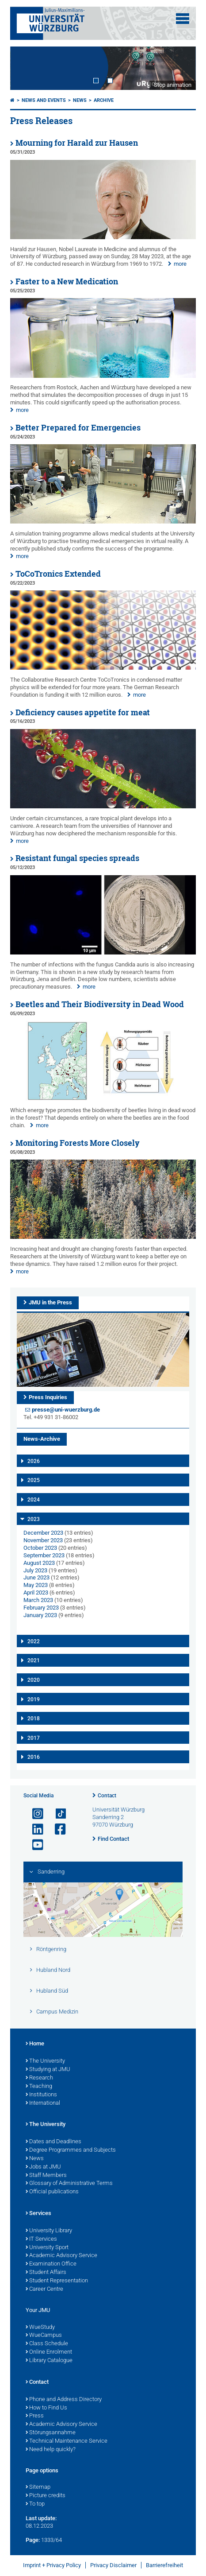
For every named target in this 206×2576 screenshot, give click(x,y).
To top (35, 2504)
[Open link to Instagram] (34, 1814)
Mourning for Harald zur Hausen (76, 143)
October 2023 (40, 1547)
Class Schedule (47, 2344)
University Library (49, 2231)
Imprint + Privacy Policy (52, 2565)
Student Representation (57, 2281)
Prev (26, 68)
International (43, 2103)
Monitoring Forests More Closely (77, 1143)
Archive (104, 100)
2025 (33, 1480)
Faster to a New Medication (66, 281)
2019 (33, 1699)
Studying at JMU (48, 2070)
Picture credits (45, 2496)
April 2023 (35, 1592)
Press (35, 2416)
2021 (33, 1660)
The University (45, 2061)
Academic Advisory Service (61, 2256)
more (180, 263)
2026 (33, 1461)
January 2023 (40, 1615)
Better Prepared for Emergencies (78, 428)
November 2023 (43, 1540)
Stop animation (172, 84)
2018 (33, 1718)
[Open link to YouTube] (34, 1845)
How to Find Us (46, 2408)
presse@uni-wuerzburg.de (66, 1409)
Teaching (39, 2087)
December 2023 (43, 1532)
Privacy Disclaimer (113, 2565)
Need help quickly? (51, 2450)
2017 (33, 1738)
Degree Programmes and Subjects (71, 2150)
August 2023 (39, 1563)
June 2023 (36, 1577)
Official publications (52, 2192)
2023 (33, 1519)
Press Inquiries (48, 1397)
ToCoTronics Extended (58, 574)
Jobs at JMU (43, 2167)
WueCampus (44, 2335)
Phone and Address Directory (64, 2400)
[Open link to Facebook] (56, 1829)
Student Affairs (46, 2273)
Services (38, 2214)
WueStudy (40, 2328)
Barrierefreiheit (164, 2565)
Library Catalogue (49, 2361)
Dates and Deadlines (53, 2142)
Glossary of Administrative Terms (69, 2184)
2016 (33, 1757)
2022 (33, 1641)
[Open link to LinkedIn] (34, 1829)
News (80, 100)
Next (180, 68)
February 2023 (41, 1607)
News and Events (44, 100)
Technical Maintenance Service (66, 2441)
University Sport (47, 2248)
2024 (33, 1500)
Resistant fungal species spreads (77, 858)
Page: (33, 2540)
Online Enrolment (49, 2352)
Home (35, 2044)
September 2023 (44, 1555)
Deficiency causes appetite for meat (82, 712)
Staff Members (46, 2176)
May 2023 (35, 1585)
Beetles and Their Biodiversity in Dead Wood (99, 1004)
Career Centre (44, 2289)
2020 (33, 1680)
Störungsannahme (51, 2433)
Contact (107, 1795)
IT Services (41, 2239)
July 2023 (35, 1570)
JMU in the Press (50, 1302)
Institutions (41, 2095)
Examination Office (51, 2264)
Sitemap (38, 2487)
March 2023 (38, 1600)
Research (39, 2078)
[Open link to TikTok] (56, 1814)
